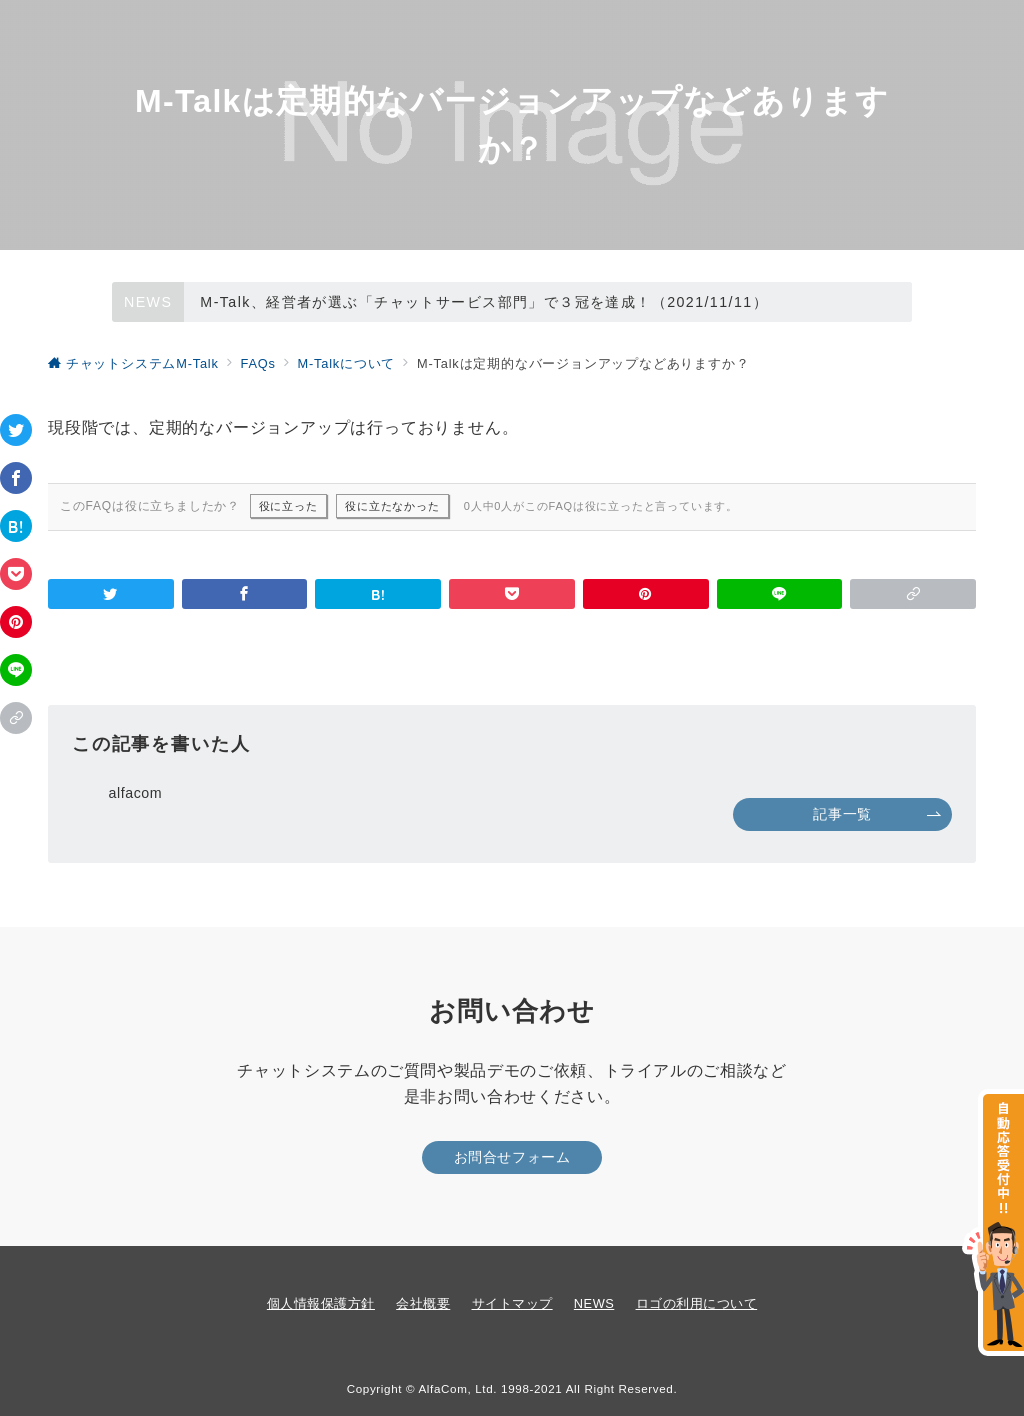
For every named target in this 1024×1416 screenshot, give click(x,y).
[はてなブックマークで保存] (16, 526)
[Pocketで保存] (16, 574)
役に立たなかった (392, 506)
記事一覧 (877, 814)
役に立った (288, 506)
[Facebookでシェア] (16, 478)
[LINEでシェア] (16, 670)
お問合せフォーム (512, 1157)
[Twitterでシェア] (16, 430)
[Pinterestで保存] (16, 622)
